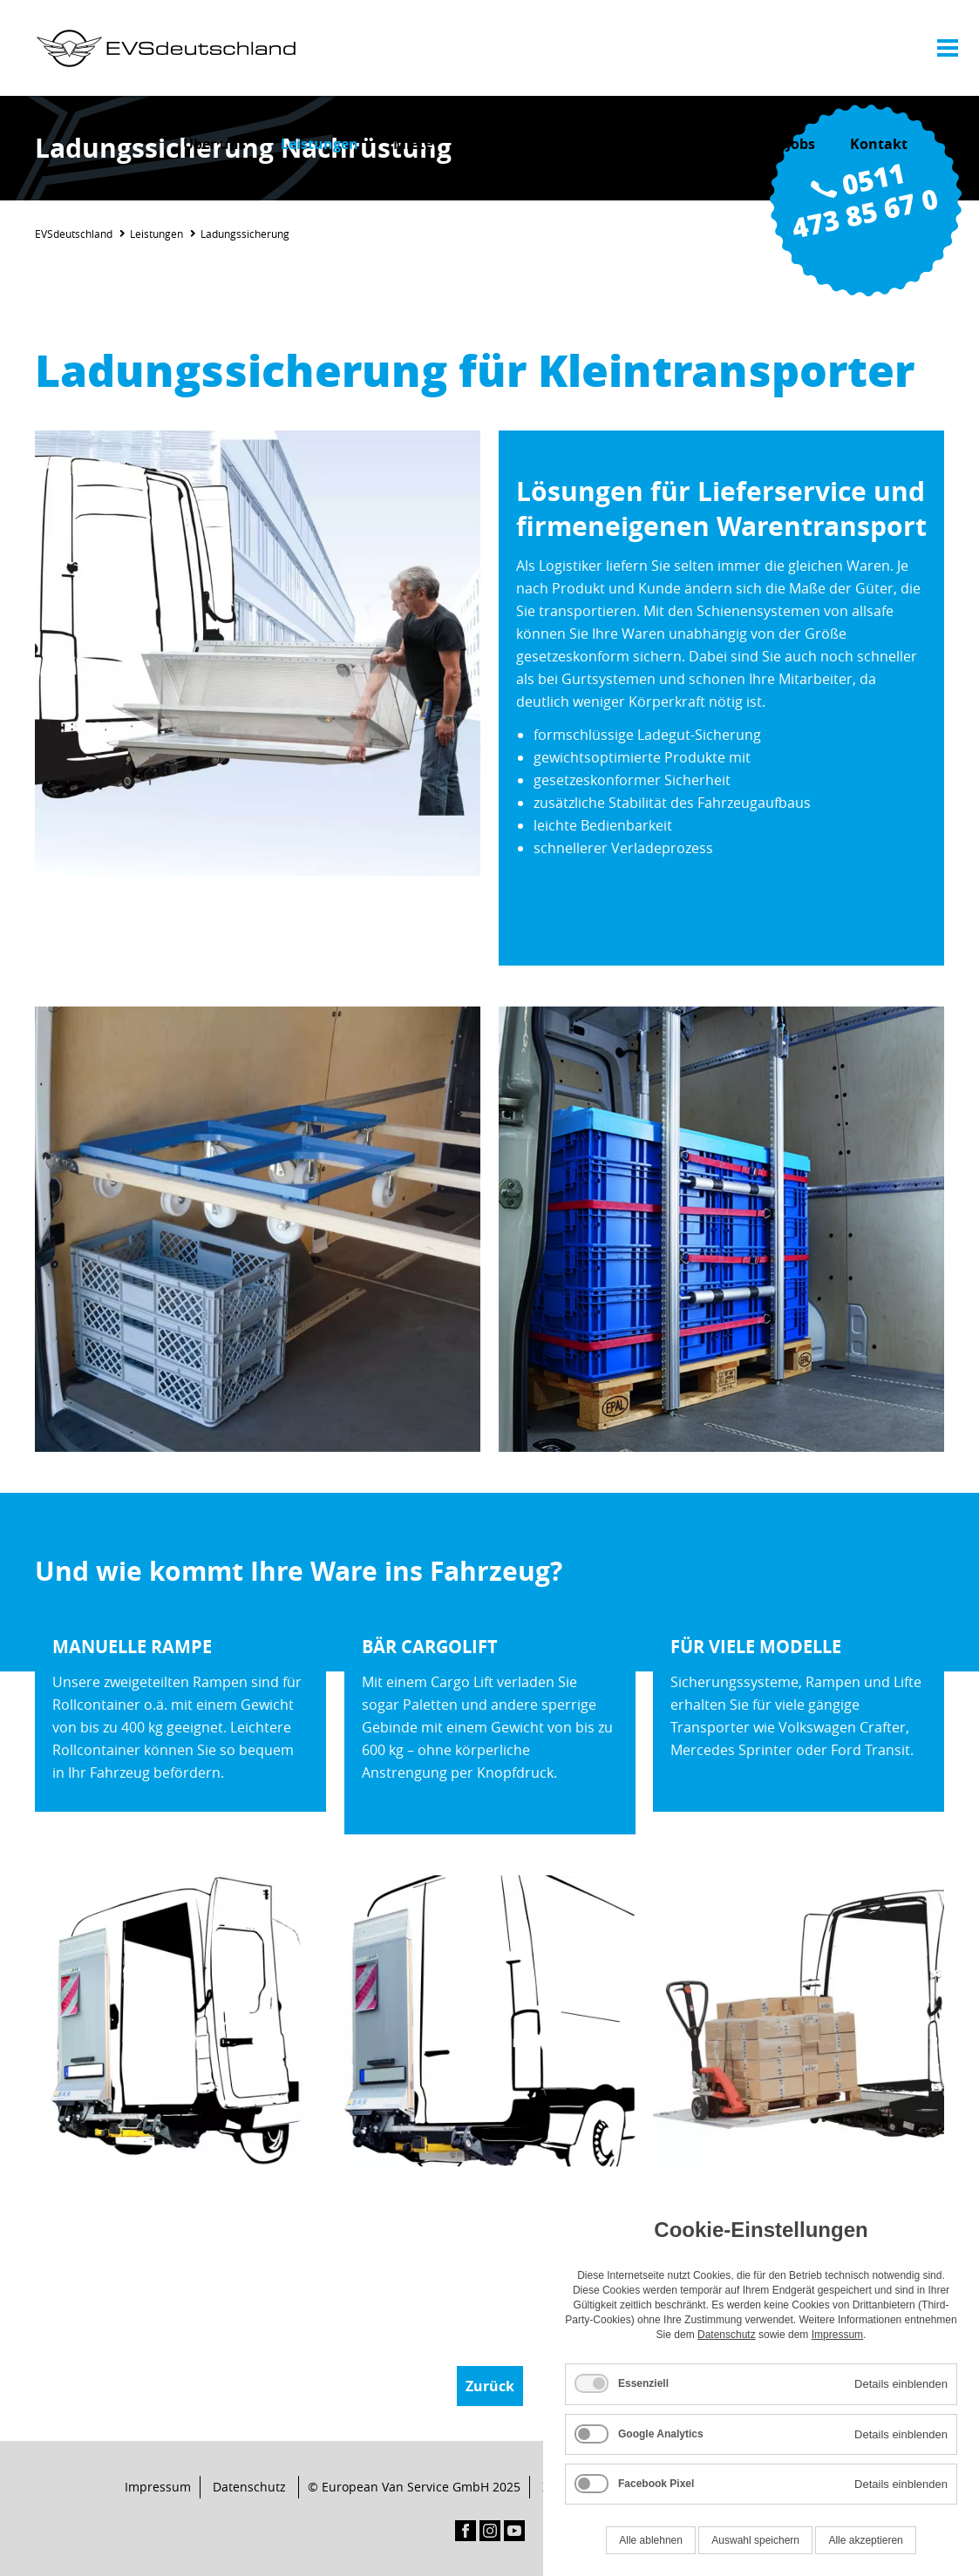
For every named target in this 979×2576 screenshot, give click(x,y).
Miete (412, 143)
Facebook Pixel (656, 2484)
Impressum (158, 2486)
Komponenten (601, 143)
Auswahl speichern (755, 2540)
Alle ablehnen (651, 2540)
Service (491, 143)
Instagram (489, 2530)
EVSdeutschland (73, 234)
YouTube (514, 2530)
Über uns (214, 143)
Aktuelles (718, 143)
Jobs (800, 143)
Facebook (465, 2530)
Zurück (490, 2386)
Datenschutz (249, 2486)
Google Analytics (661, 2434)
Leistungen (319, 143)
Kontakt (879, 143)
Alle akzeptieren (865, 2540)
